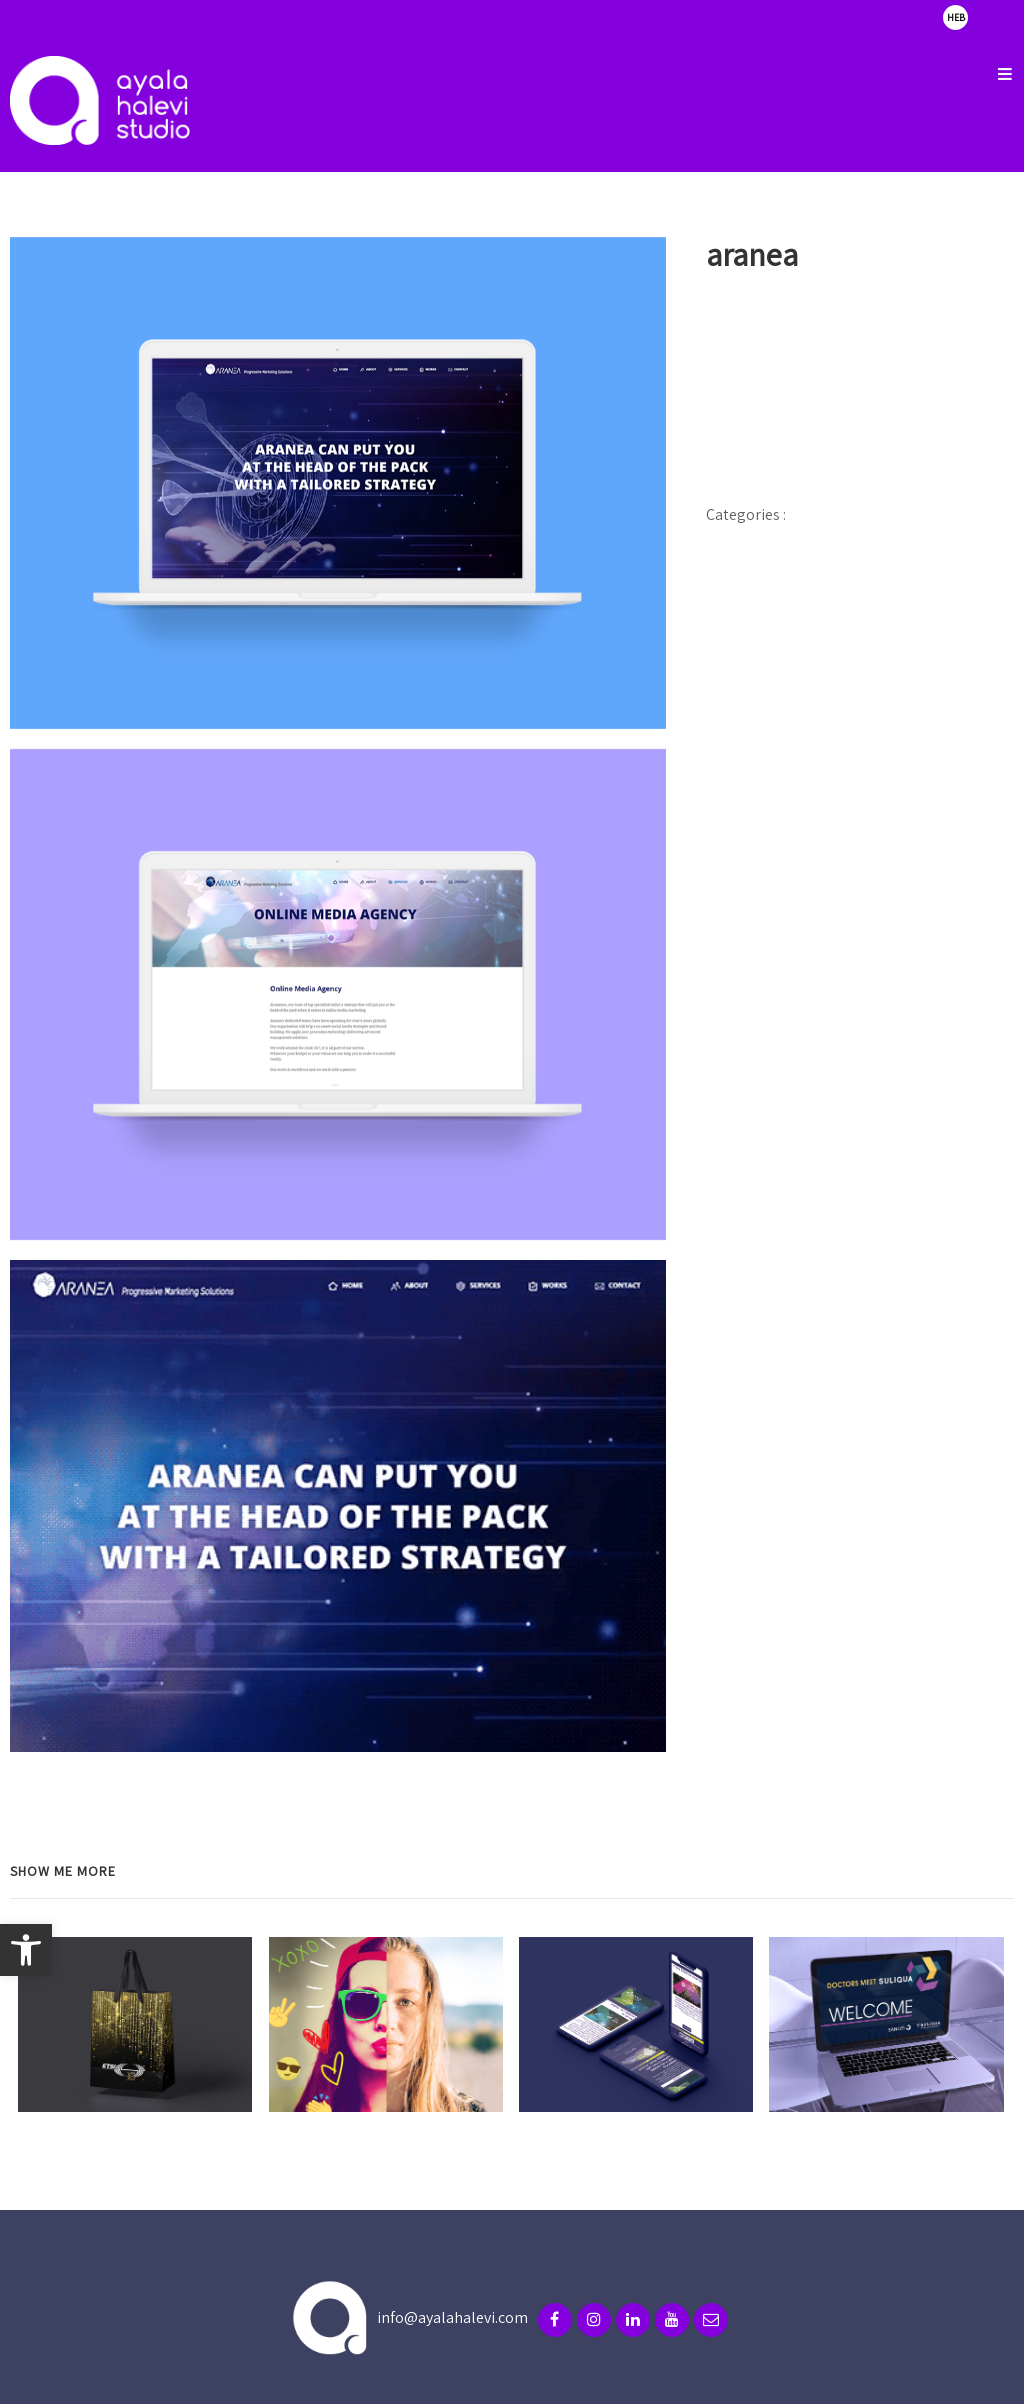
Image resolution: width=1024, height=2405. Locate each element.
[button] (26, 1950)
